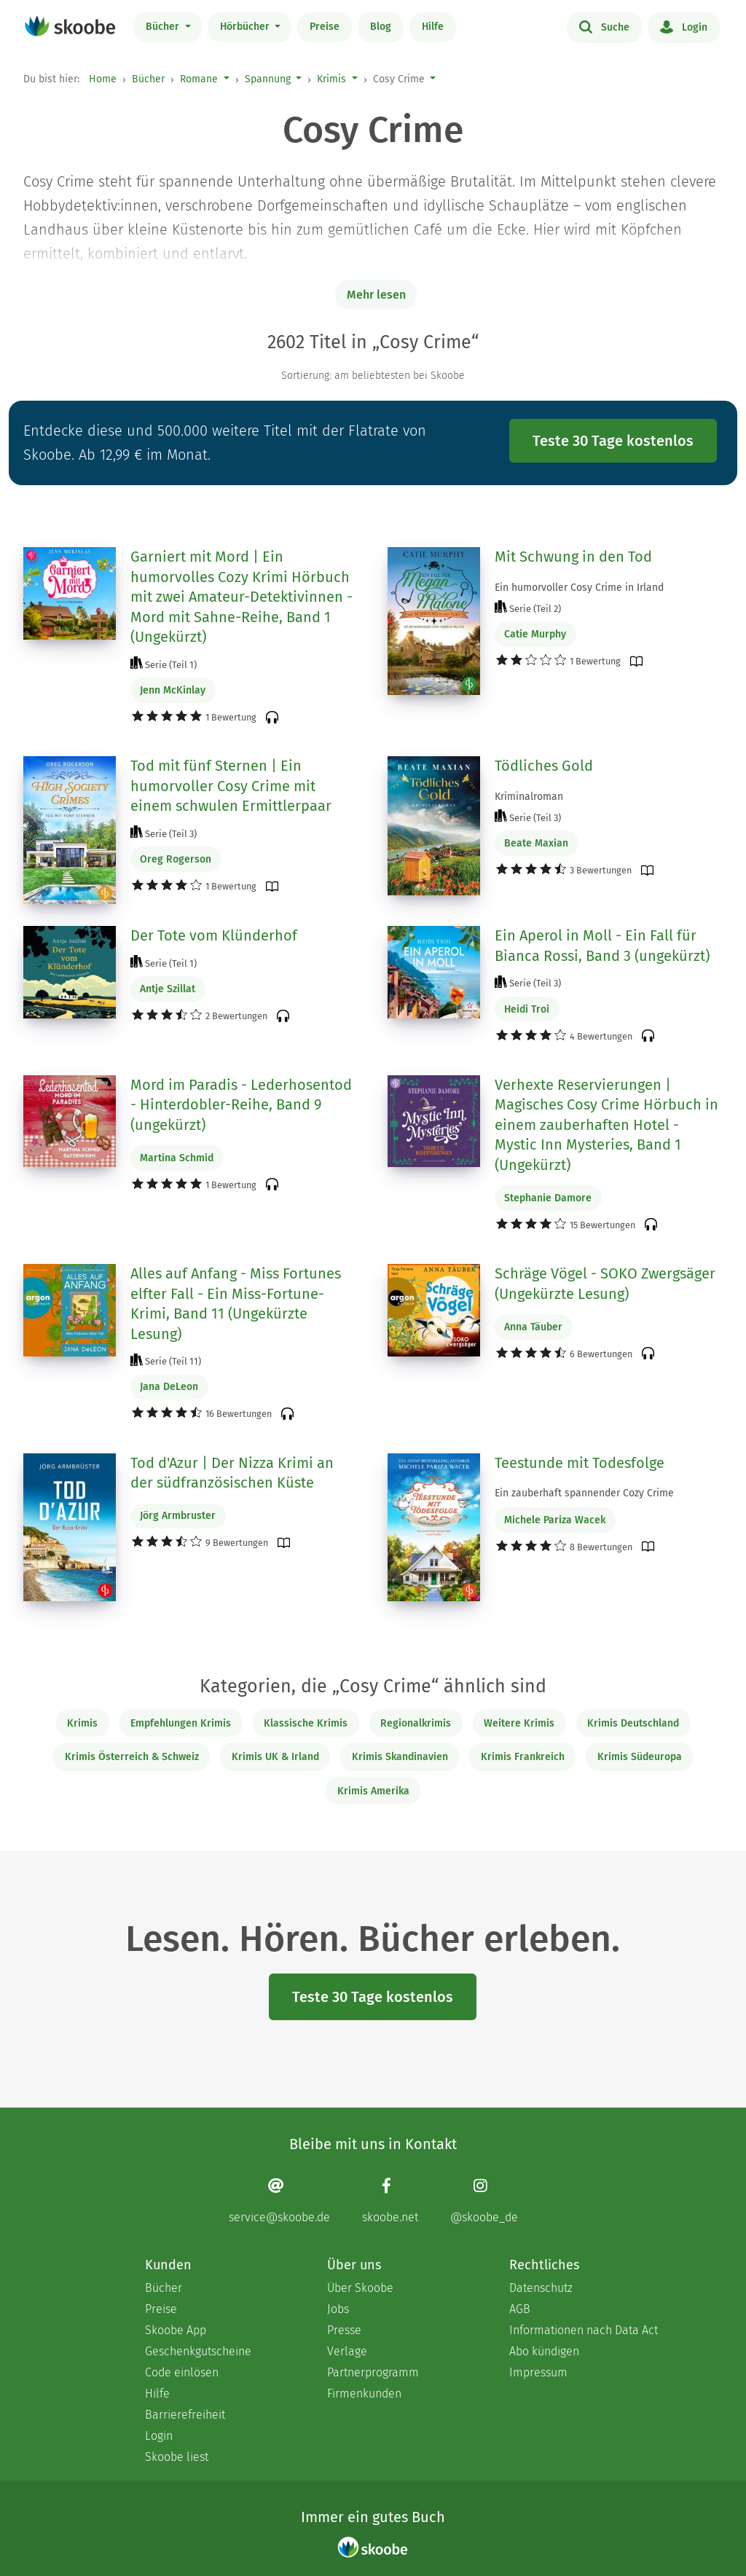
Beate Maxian (536, 843)
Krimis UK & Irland (275, 1757)
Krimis (331, 79)
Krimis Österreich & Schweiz (132, 1757)
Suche (604, 26)
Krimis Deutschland (633, 1723)
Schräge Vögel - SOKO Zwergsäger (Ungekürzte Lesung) (605, 1284)
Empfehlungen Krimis (180, 1723)
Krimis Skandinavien (400, 1757)
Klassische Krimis (306, 1723)
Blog (380, 26)
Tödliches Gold (544, 765)
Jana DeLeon (169, 1387)
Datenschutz (541, 2288)
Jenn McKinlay (172, 690)
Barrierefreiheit (185, 2415)
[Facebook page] (390, 2200)
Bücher (164, 26)
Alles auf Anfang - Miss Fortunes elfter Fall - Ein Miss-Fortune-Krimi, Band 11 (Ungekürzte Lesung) (235, 1304)
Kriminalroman (529, 796)
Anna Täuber (533, 1327)
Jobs (338, 2309)
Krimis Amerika (373, 1791)
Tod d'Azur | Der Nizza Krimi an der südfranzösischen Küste (232, 1473)
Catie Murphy (535, 634)
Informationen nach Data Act (583, 2330)
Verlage (347, 2351)
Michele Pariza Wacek (554, 1520)
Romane (199, 79)
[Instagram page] (484, 2200)
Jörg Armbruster (178, 1515)
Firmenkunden (364, 2393)
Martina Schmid (176, 1158)
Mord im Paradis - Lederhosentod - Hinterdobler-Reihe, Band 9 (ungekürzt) (241, 1105)
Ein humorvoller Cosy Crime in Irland (579, 587)
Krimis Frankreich (523, 1757)
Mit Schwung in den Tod (573, 556)
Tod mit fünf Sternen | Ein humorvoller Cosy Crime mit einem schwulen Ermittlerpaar (230, 785)
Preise (324, 26)
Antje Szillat (167, 989)
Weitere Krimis (519, 1723)
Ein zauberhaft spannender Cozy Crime (584, 1493)
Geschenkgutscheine (198, 2351)
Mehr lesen (376, 295)
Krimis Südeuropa (639, 1757)
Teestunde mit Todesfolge (579, 1463)
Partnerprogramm (373, 2372)
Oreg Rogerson (175, 859)
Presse (344, 2330)
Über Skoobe (360, 2288)
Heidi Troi (526, 1009)
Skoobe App (175, 2330)
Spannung (268, 79)
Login (683, 26)
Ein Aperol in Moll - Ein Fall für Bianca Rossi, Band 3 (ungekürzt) (602, 946)
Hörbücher (246, 26)
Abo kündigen (544, 2351)
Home (103, 79)
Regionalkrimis (415, 1723)
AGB (519, 2309)
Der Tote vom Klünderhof (213, 935)
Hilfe (433, 26)
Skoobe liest (176, 2457)
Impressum (538, 2372)
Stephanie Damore (548, 1198)
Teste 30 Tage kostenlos (613, 440)
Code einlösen (182, 2372)
